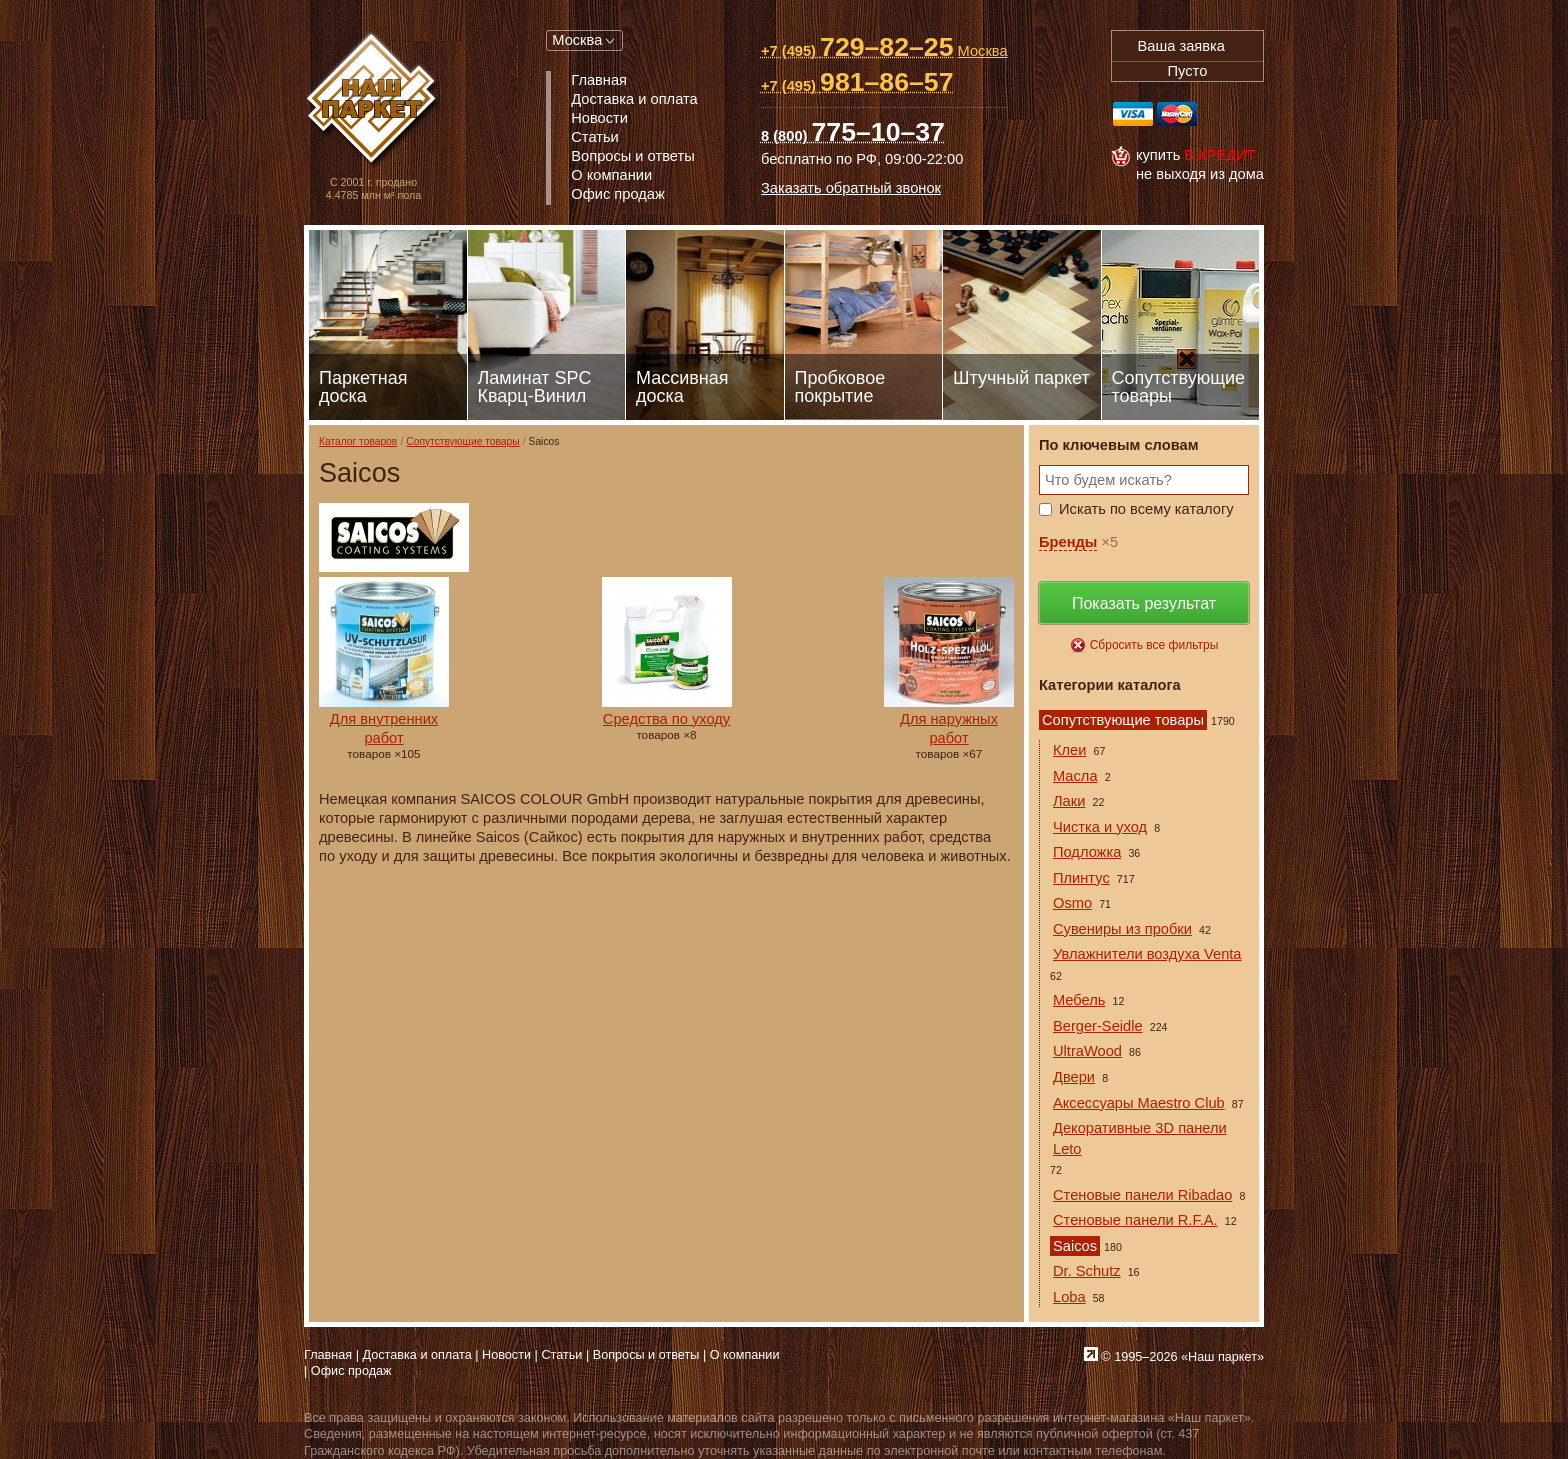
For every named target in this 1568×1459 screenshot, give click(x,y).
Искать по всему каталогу (1146, 509)
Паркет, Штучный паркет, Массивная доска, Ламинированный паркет (373, 100)
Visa (1133, 114)
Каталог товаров (358, 441)
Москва (577, 40)
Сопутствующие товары (462, 441)
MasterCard (1177, 114)
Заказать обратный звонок (851, 188)
